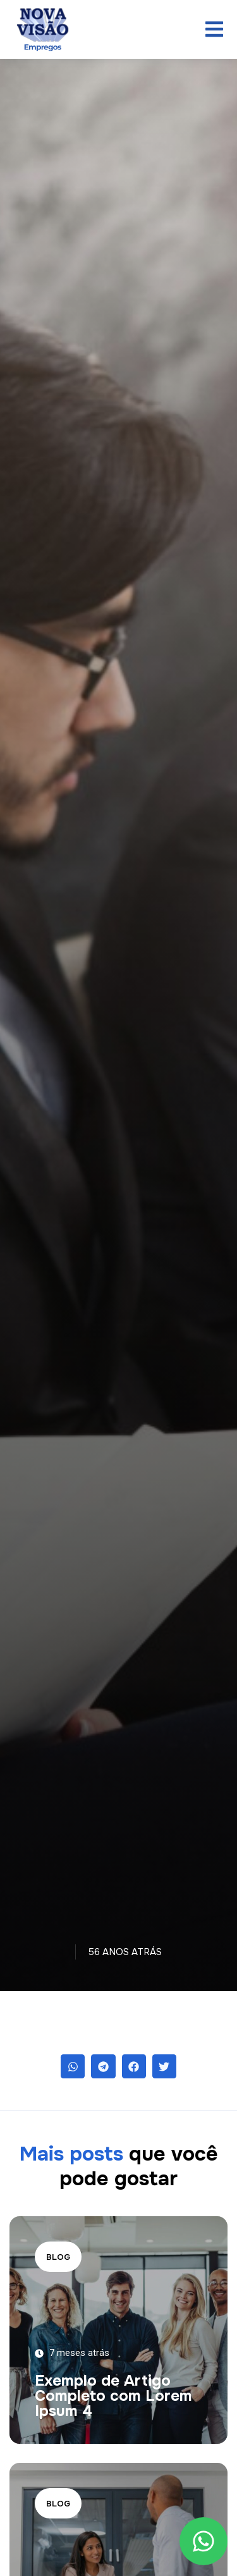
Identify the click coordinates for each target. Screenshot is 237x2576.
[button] (73, 2066)
